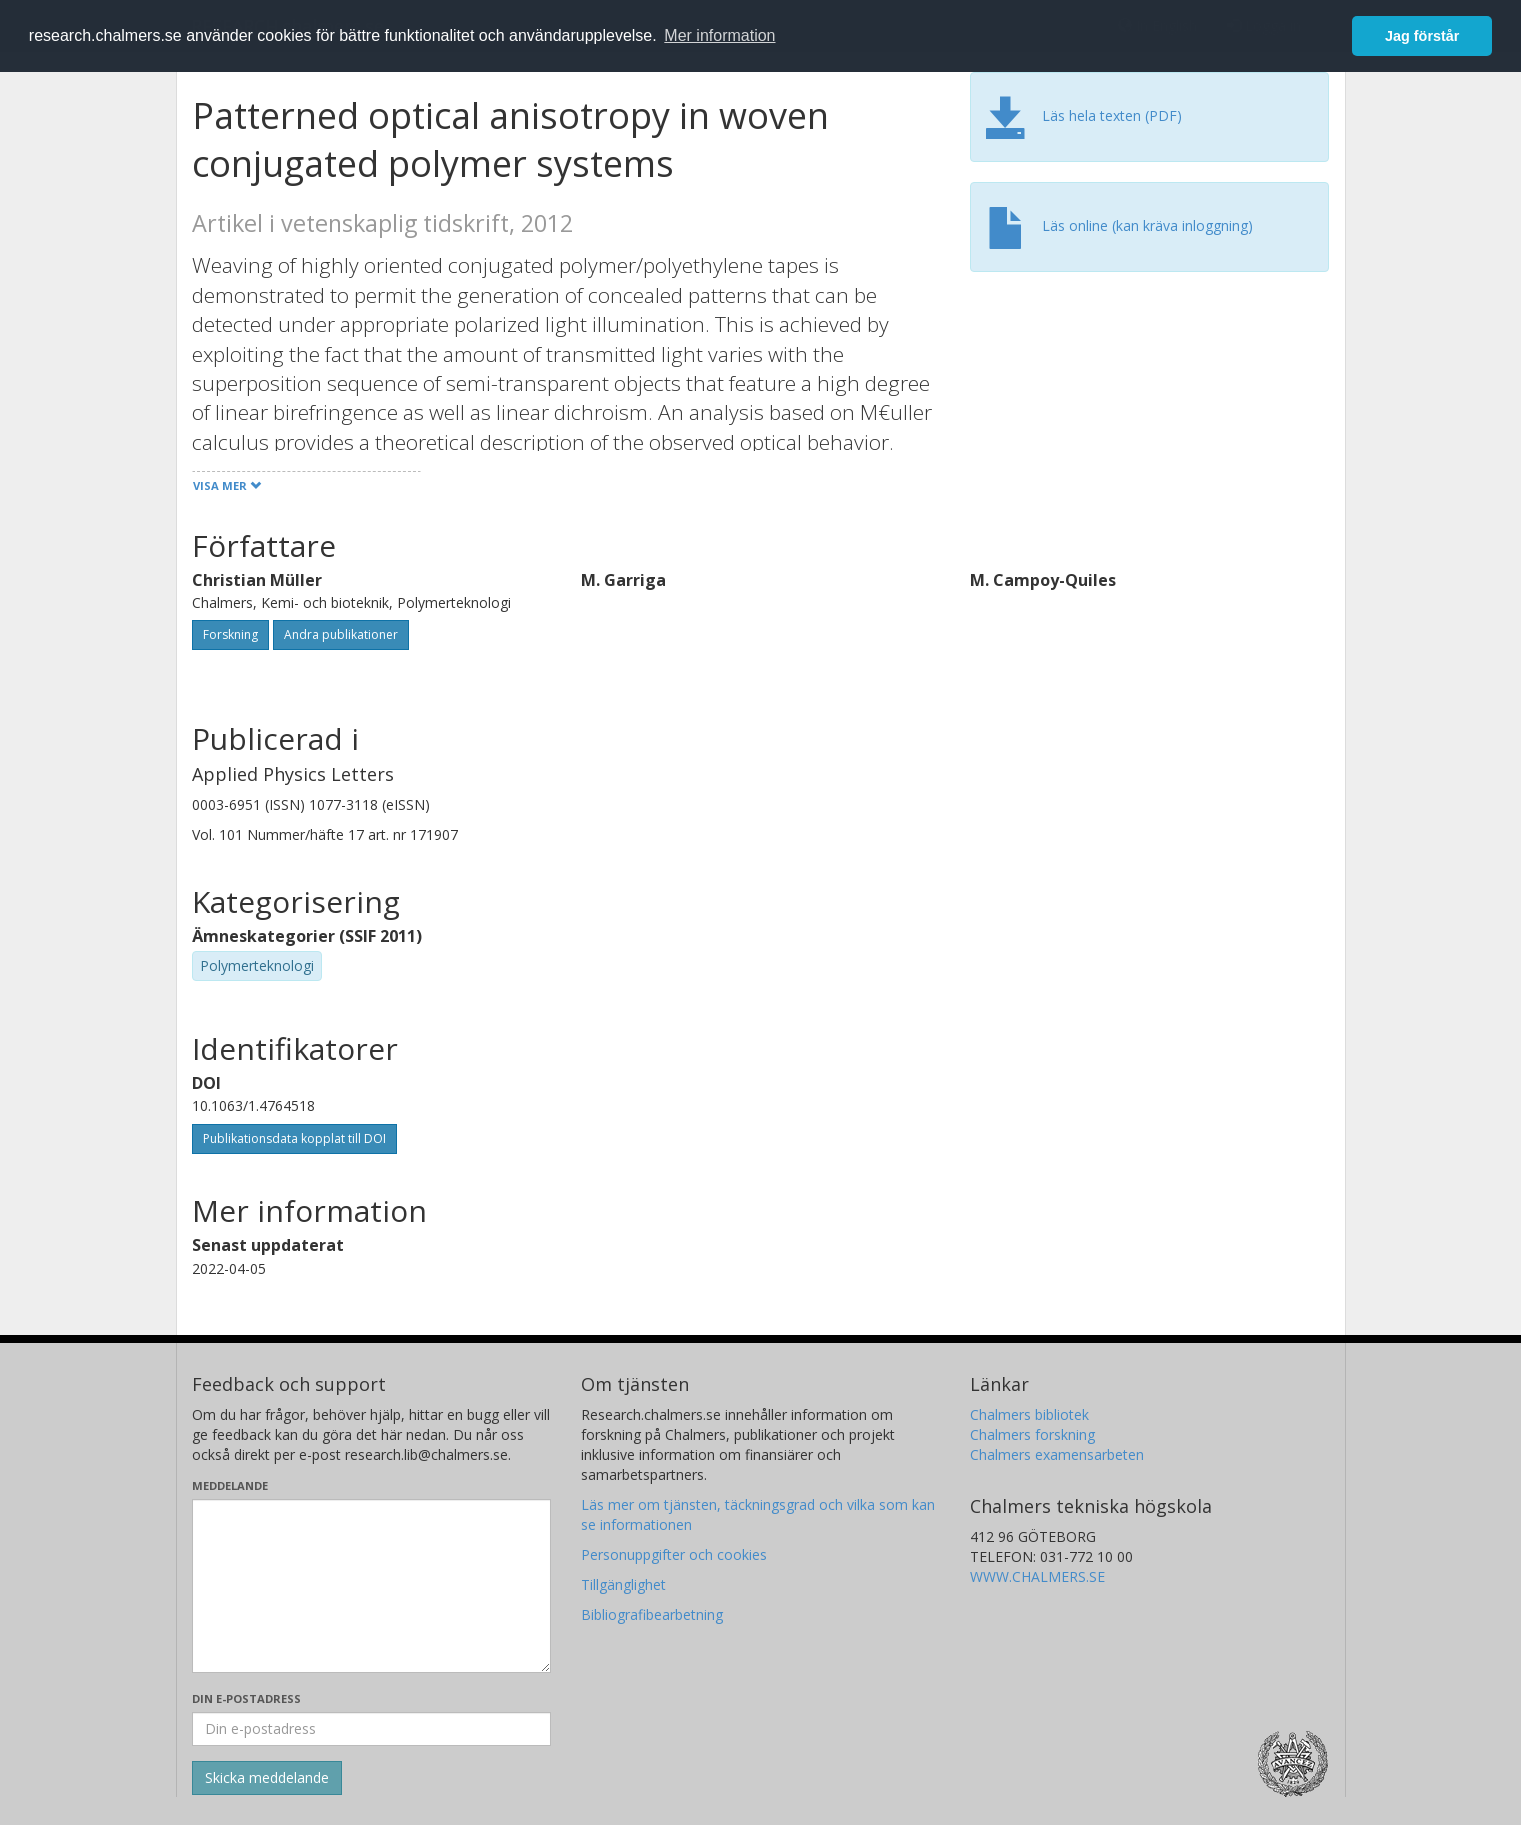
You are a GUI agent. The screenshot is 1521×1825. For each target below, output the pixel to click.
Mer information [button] (719, 35)
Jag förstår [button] (1422, 36)
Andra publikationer (341, 634)
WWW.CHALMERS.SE (1037, 1576)
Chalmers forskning (1032, 1434)
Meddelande (230, 1485)
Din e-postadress (246, 1698)
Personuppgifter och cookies (674, 1554)
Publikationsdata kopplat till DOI (294, 1138)
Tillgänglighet (623, 1584)
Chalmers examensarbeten (1057, 1454)
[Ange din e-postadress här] (371, 1729)
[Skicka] (267, 1778)
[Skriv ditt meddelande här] (371, 1586)
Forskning (230, 634)
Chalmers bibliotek (1029, 1414)
